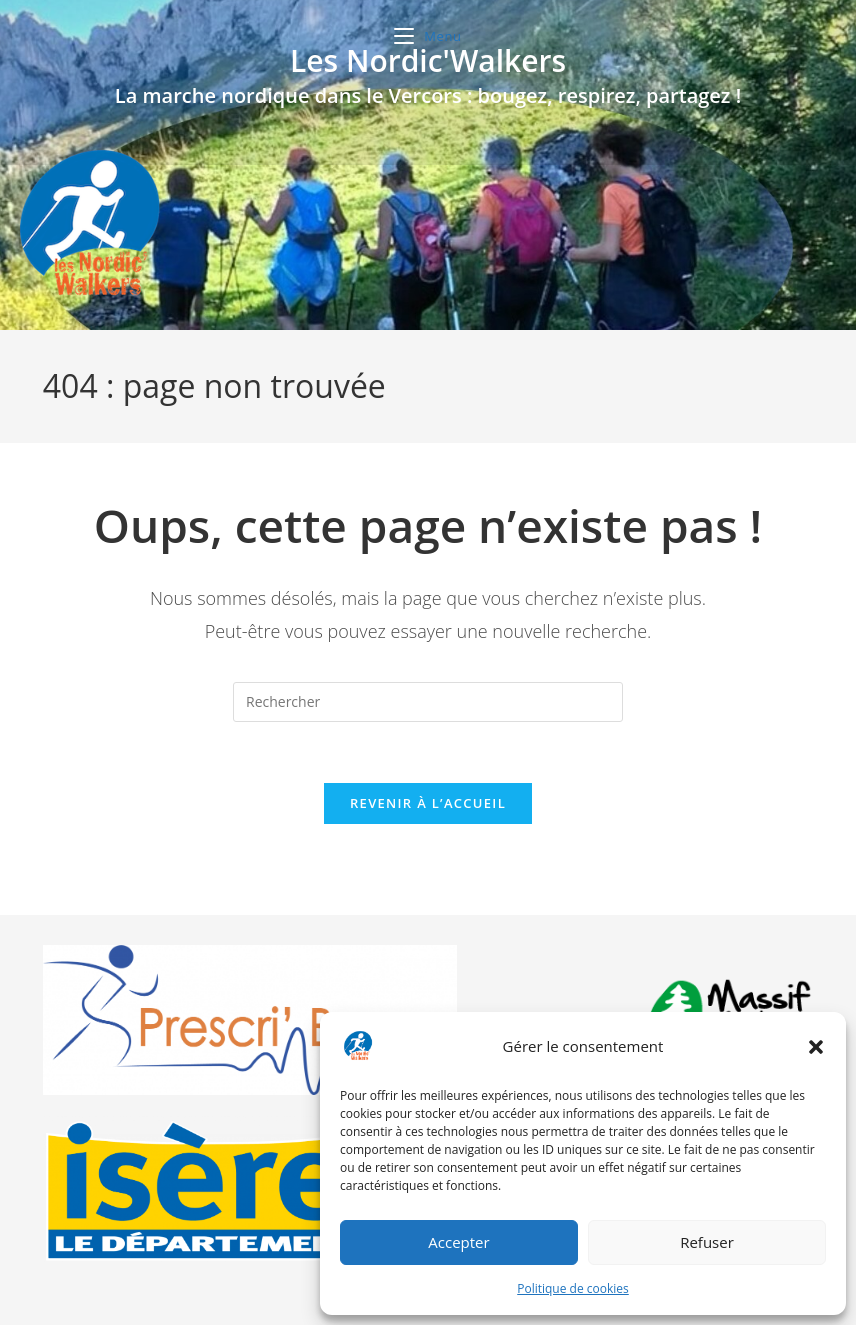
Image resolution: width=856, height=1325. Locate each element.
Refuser (707, 1242)
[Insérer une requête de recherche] (428, 702)
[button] (816, 1047)
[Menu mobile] (428, 36)
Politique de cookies (573, 1288)
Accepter (458, 1242)
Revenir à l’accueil (428, 803)
